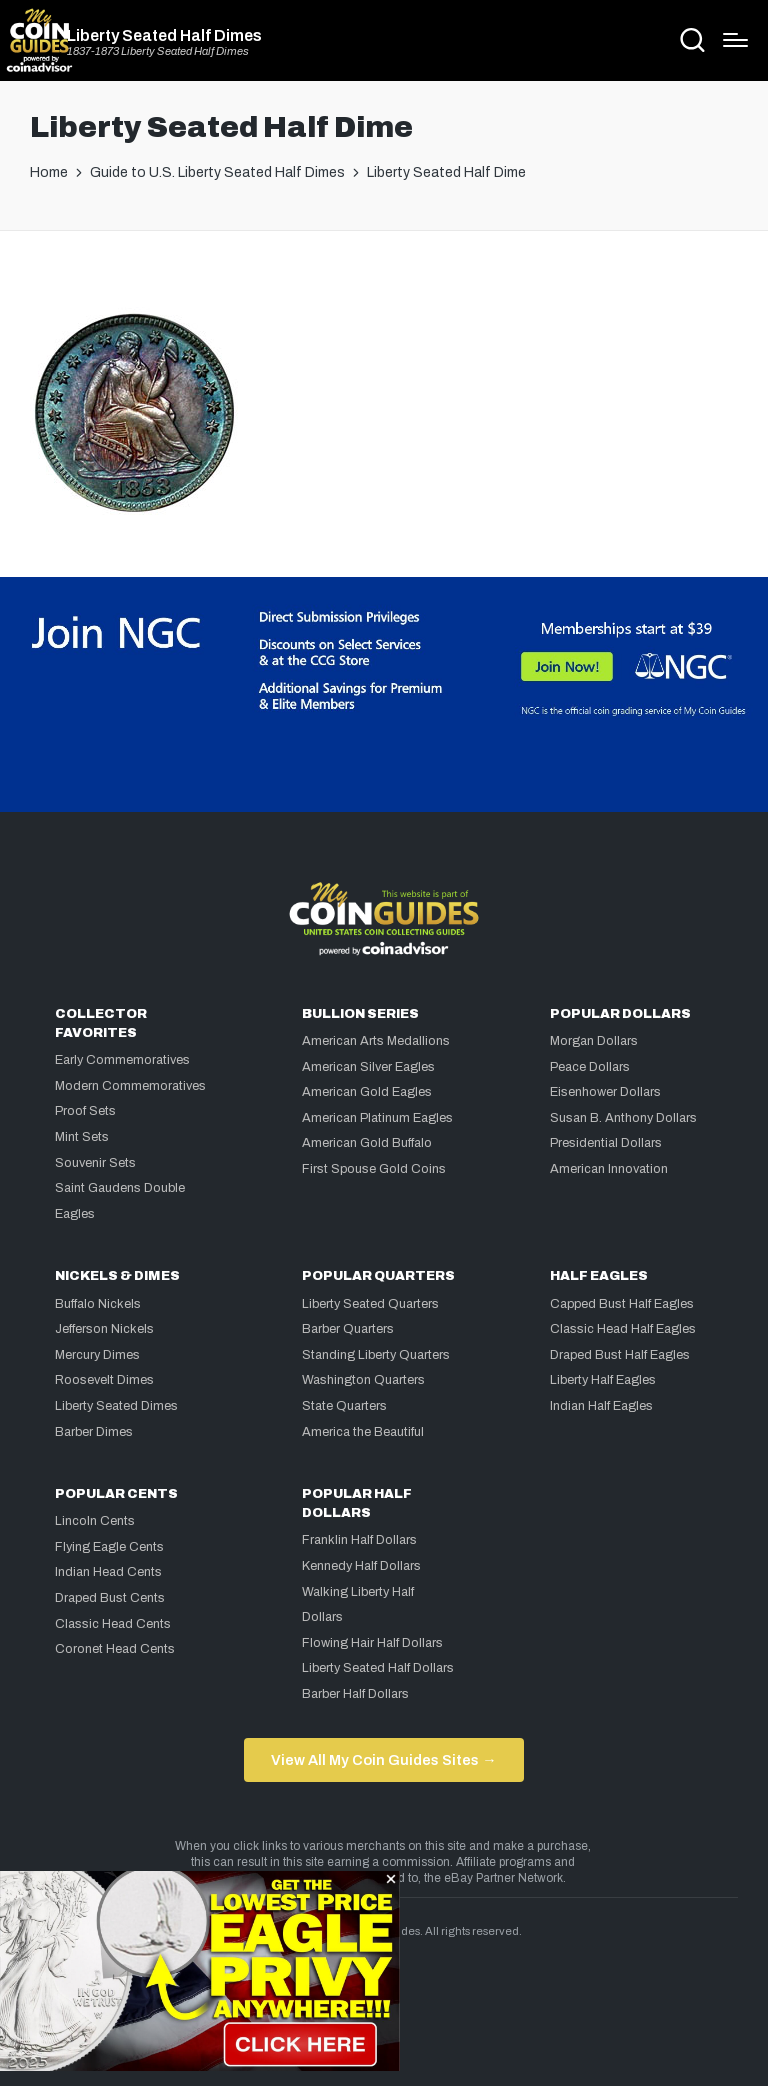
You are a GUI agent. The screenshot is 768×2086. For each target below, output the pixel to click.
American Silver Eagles (368, 1067)
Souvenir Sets (95, 1163)
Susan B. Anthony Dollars (623, 1118)
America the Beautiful (363, 1432)
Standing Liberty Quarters (376, 1355)
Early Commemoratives (122, 1060)
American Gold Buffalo (367, 1143)
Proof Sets (85, 1111)
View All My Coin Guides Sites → (383, 1760)
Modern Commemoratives (130, 1086)
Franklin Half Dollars (359, 1540)
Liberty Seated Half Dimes (164, 36)
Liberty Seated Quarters (370, 1304)
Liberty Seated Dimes (116, 1406)
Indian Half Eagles (601, 1406)
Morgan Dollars (594, 1041)
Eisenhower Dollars (605, 1092)
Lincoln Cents (95, 1521)
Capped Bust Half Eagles (622, 1304)
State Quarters (344, 1406)
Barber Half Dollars (355, 1694)
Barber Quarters (348, 1329)
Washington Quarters (363, 1380)
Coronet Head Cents (115, 1649)
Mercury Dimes (97, 1355)
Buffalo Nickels (98, 1304)
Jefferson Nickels (104, 1329)
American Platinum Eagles (377, 1118)
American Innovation (609, 1169)
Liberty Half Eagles (603, 1380)
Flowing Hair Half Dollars (372, 1643)
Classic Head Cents (113, 1624)
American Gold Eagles (367, 1092)
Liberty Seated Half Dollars (378, 1668)
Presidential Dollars (606, 1143)
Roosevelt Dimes (104, 1380)
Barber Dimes (94, 1432)
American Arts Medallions (376, 1041)
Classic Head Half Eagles (623, 1329)
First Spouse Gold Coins (374, 1169)
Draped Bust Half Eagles (620, 1355)
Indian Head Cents (108, 1572)
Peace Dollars (590, 1067)
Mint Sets (82, 1137)
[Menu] (735, 40)
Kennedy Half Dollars (361, 1566)
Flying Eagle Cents (109, 1547)
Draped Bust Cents (110, 1598)
